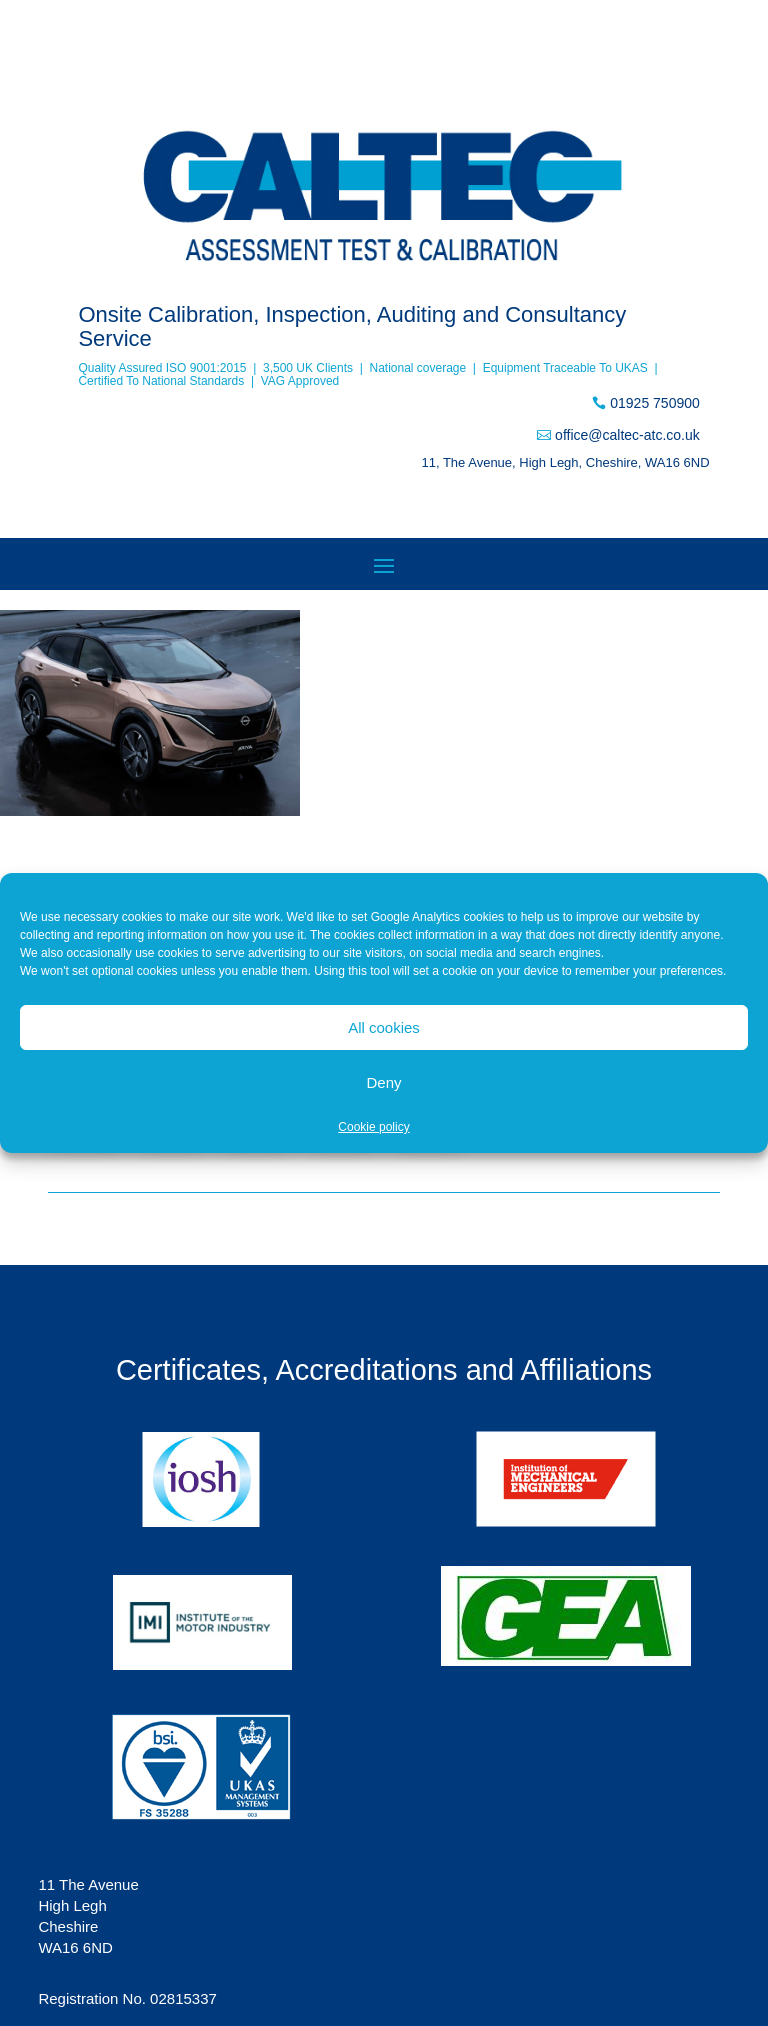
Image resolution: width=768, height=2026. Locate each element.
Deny (383, 1082)
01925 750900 (655, 403)
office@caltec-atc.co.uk (627, 435)
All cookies (384, 1027)
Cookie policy (373, 1127)
